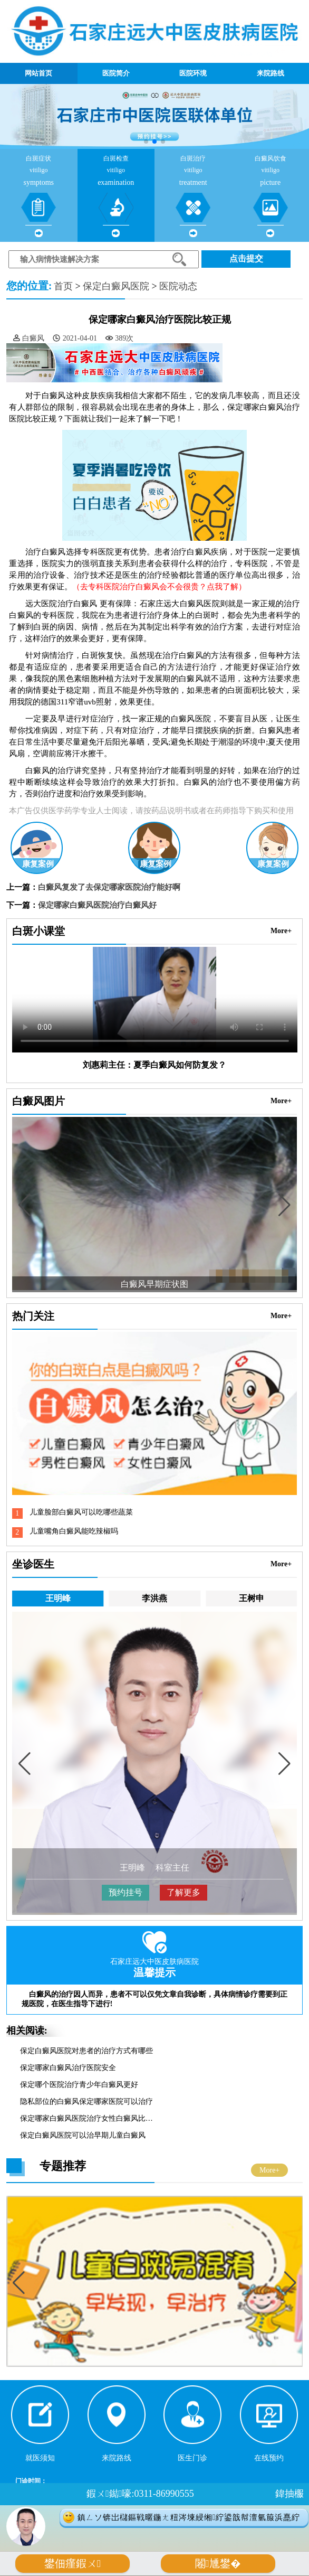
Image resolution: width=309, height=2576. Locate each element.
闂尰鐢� (218, 2563)
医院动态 (178, 286)
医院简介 (116, 73)
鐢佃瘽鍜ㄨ (72, 2563)
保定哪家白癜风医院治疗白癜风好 (97, 905)
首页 (63, 286)
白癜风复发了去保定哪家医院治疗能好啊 (109, 887)
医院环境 (193, 73)
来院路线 (270, 73)
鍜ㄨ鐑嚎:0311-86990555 (140, 2493)
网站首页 (38, 73)
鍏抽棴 (289, 2493)
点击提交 (246, 258)
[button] (146, 141)
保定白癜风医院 (116, 286)
